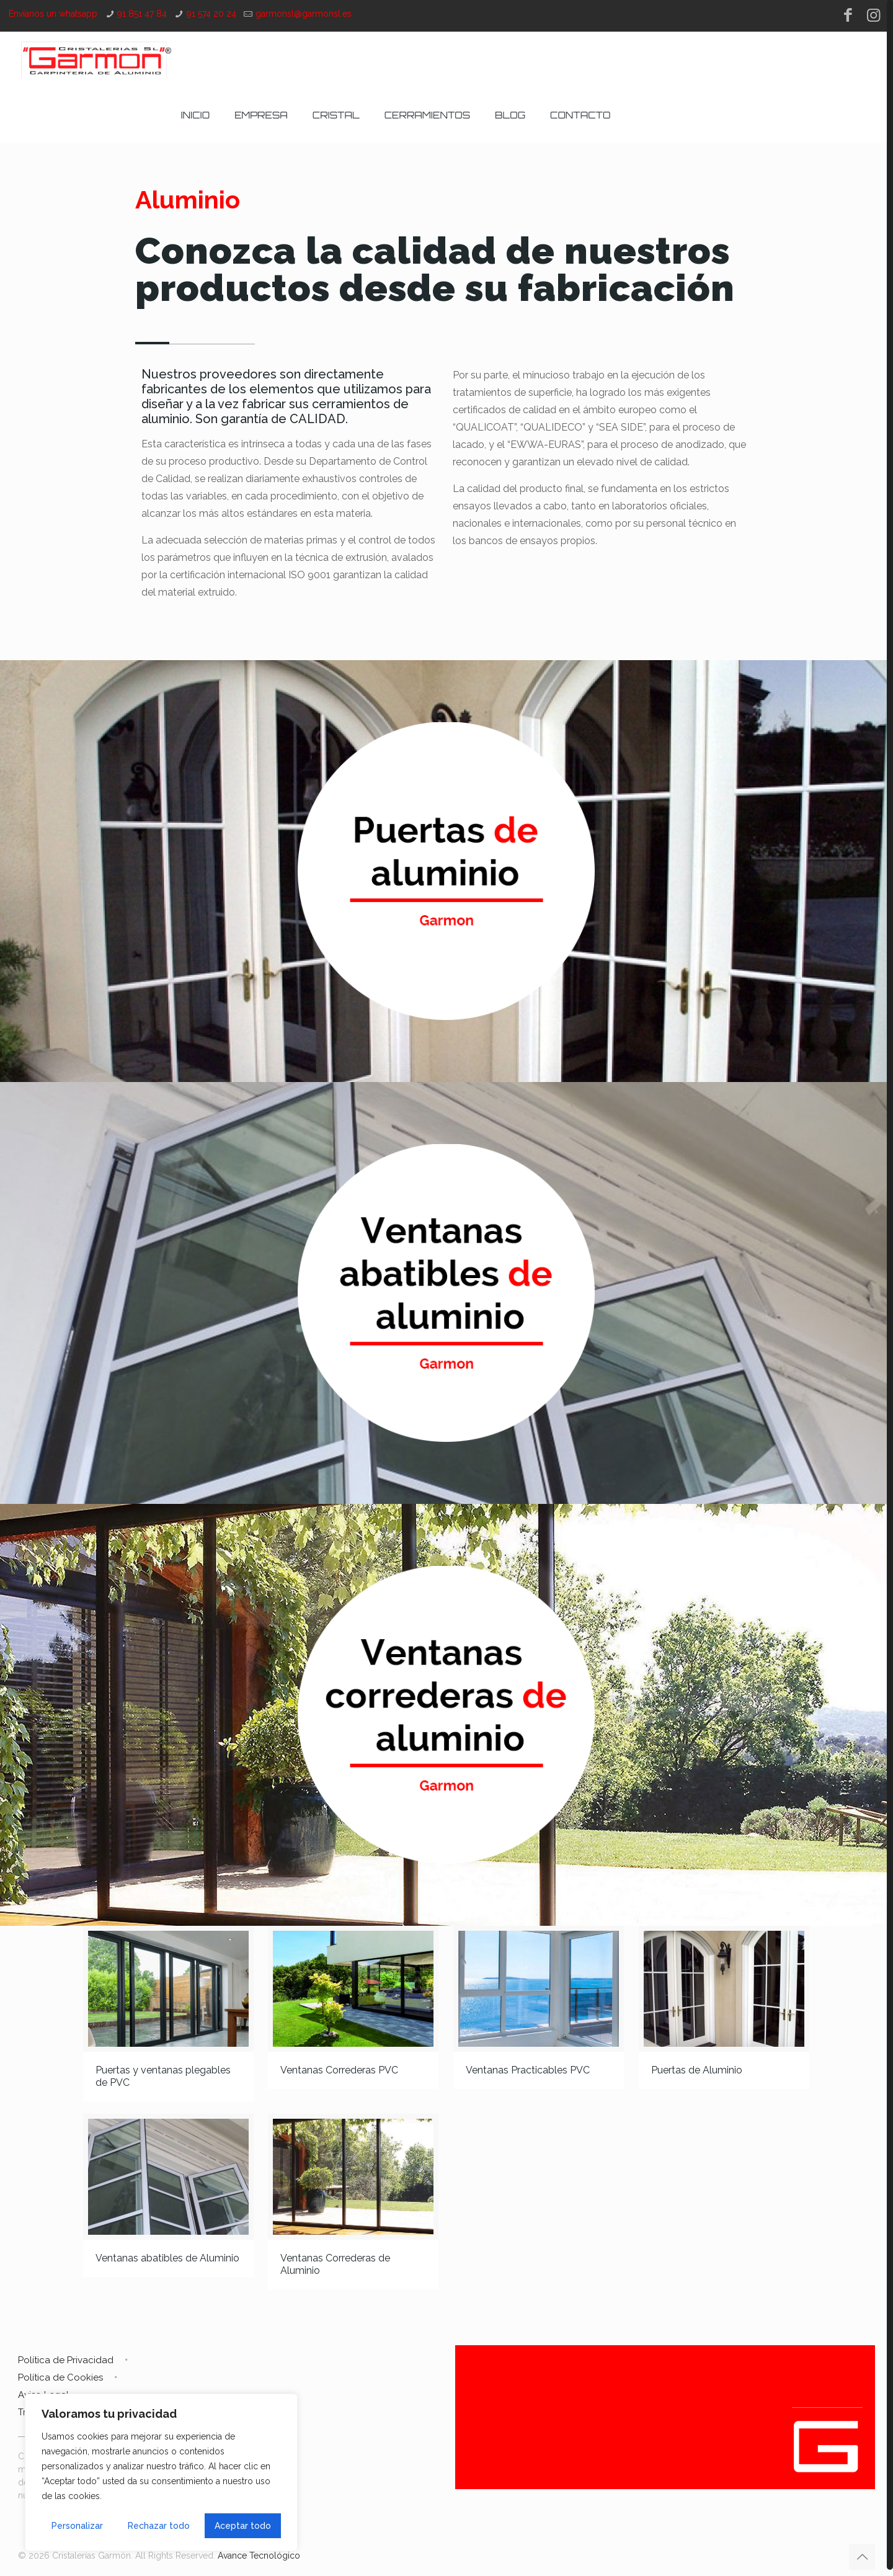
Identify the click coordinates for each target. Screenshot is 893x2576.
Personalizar (77, 2526)
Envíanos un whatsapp (53, 14)
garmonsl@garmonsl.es (303, 14)
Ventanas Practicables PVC (528, 2070)
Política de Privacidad (65, 2360)
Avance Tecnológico (259, 2555)
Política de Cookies (60, 2377)
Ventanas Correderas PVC (339, 2070)
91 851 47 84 (142, 14)
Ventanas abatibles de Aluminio (167, 2258)
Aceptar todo (243, 2526)
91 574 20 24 (211, 14)
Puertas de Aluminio (696, 2070)
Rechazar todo (159, 2526)
